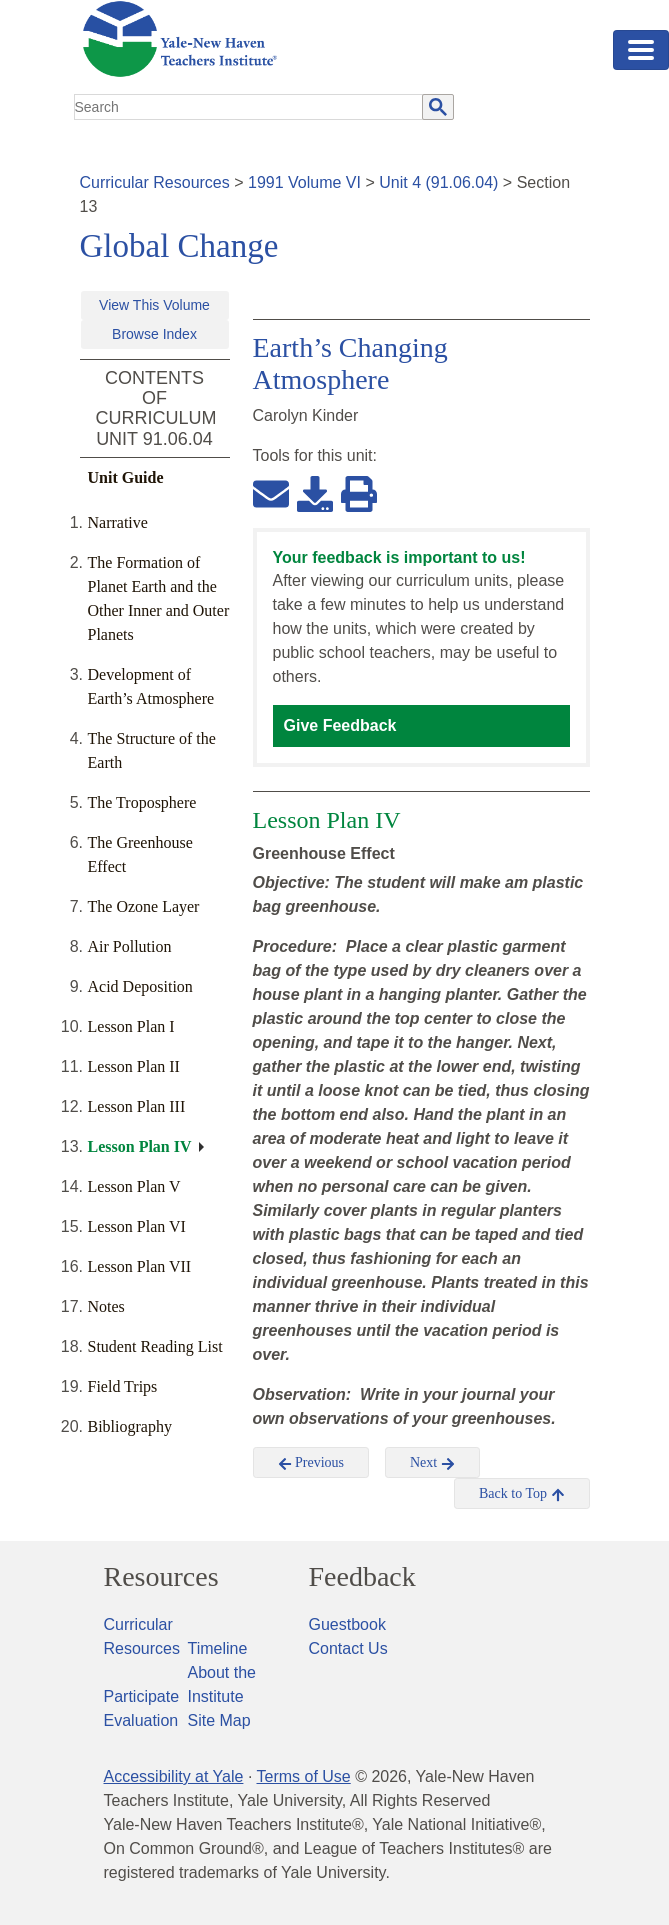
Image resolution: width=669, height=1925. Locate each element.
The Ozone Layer (144, 906)
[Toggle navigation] (641, 50)
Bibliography (130, 1426)
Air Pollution (130, 946)
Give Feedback (340, 725)
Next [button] (432, 1463)
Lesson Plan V (134, 1186)
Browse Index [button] (154, 334)
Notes (106, 1306)
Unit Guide (126, 477)
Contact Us (348, 1648)
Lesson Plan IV (140, 1146)
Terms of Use (303, 1776)
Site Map (219, 1720)
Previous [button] (311, 1463)
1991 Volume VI (304, 182)
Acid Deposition (140, 986)
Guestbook (347, 1624)
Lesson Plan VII (140, 1266)
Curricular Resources (155, 182)
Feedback (362, 1577)
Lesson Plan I (131, 1026)
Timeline (218, 1648)
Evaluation (141, 1720)
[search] (249, 107)
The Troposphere (142, 802)
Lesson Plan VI (137, 1226)
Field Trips (123, 1386)
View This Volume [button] (154, 305)
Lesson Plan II (134, 1066)
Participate (142, 1696)
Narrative (118, 522)
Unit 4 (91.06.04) (438, 182)
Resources (161, 1577)
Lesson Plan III (137, 1106)
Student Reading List (155, 1346)
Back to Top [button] (521, 1494)
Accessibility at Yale (174, 1776)
